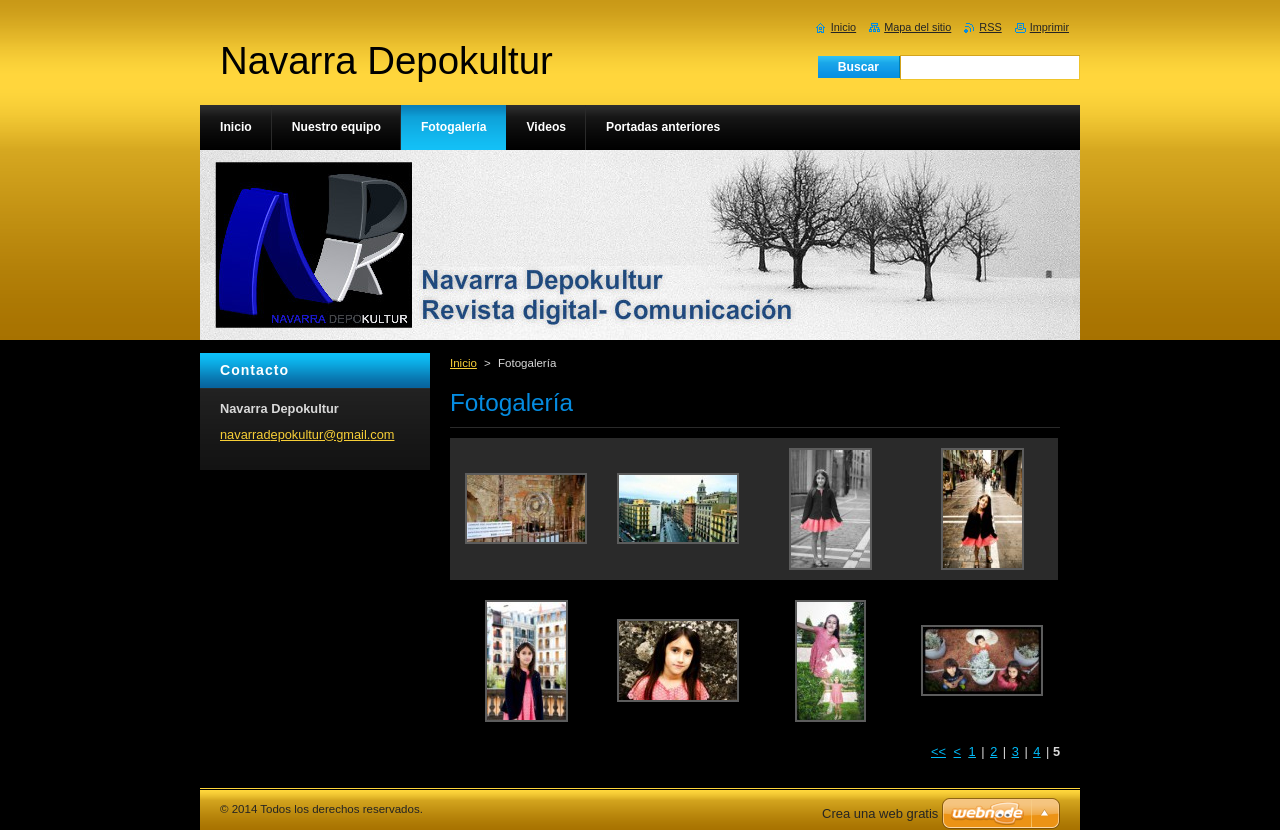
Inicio (463, 363)
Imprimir (1049, 27)
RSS (990, 27)
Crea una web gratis (880, 813)
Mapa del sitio (917, 27)
